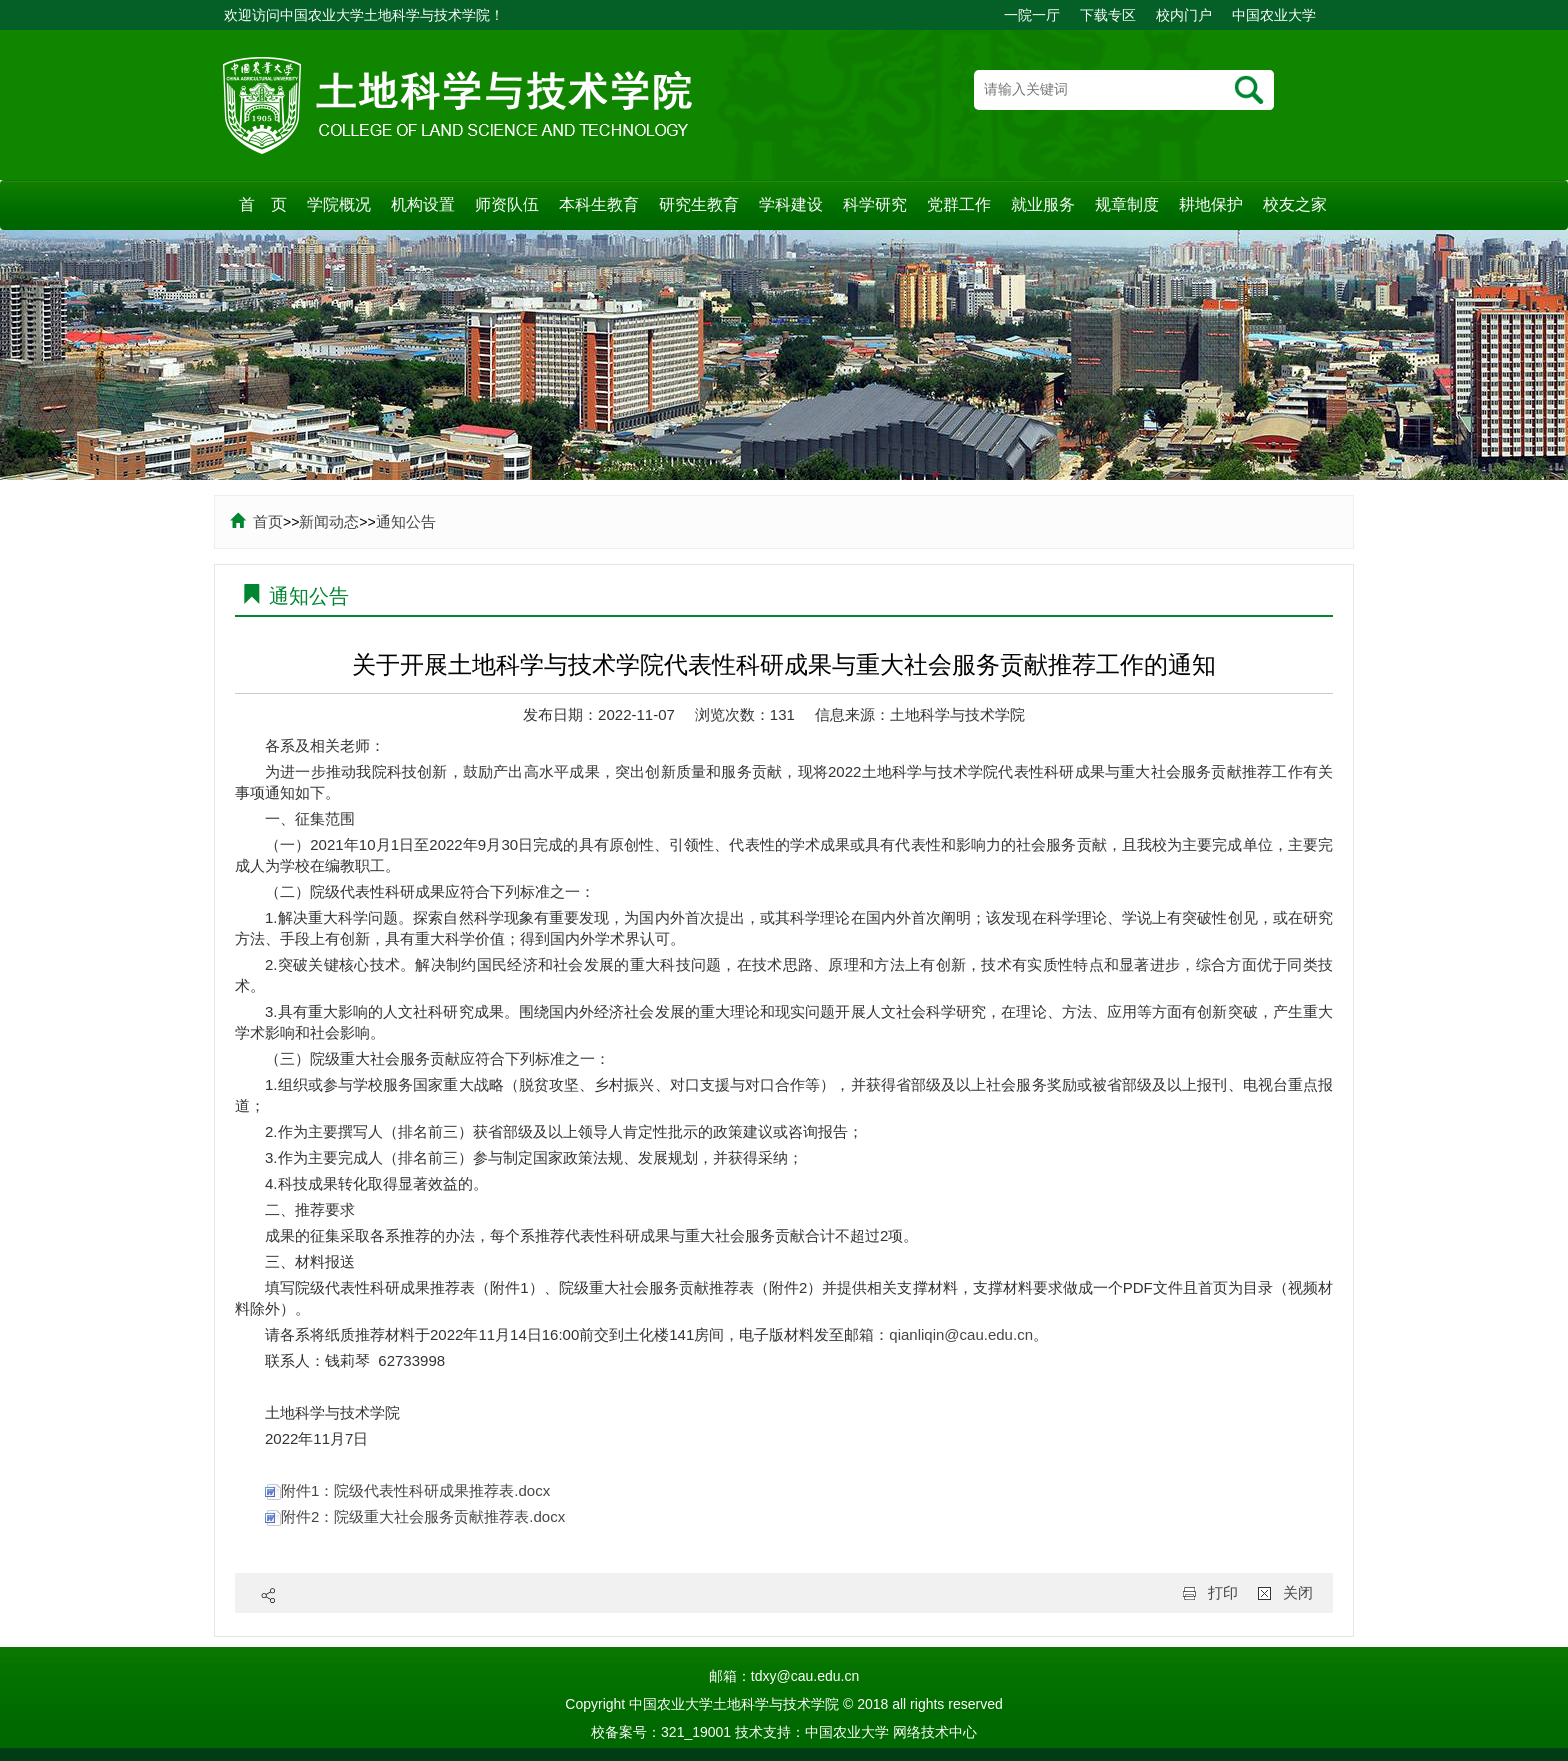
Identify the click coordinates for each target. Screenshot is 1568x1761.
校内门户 (1184, 15)
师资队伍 (507, 204)
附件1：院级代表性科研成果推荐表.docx (407, 1490)
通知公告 (406, 521)
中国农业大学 (1274, 15)
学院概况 (339, 204)
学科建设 (791, 204)
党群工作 (959, 204)
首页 (256, 521)
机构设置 (423, 204)
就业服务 (1043, 204)
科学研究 (875, 204)
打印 (1223, 1592)
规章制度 (1127, 204)
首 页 (263, 204)
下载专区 (1108, 15)
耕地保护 (1211, 204)
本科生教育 (599, 204)
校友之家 (1295, 204)
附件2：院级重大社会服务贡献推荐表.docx (415, 1516)
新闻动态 (329, 521)
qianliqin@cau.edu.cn (961, 1334)
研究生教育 (699, 204)
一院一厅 (1032, 15)
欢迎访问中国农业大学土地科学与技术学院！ (364, 15)
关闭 (1298, 1592)
